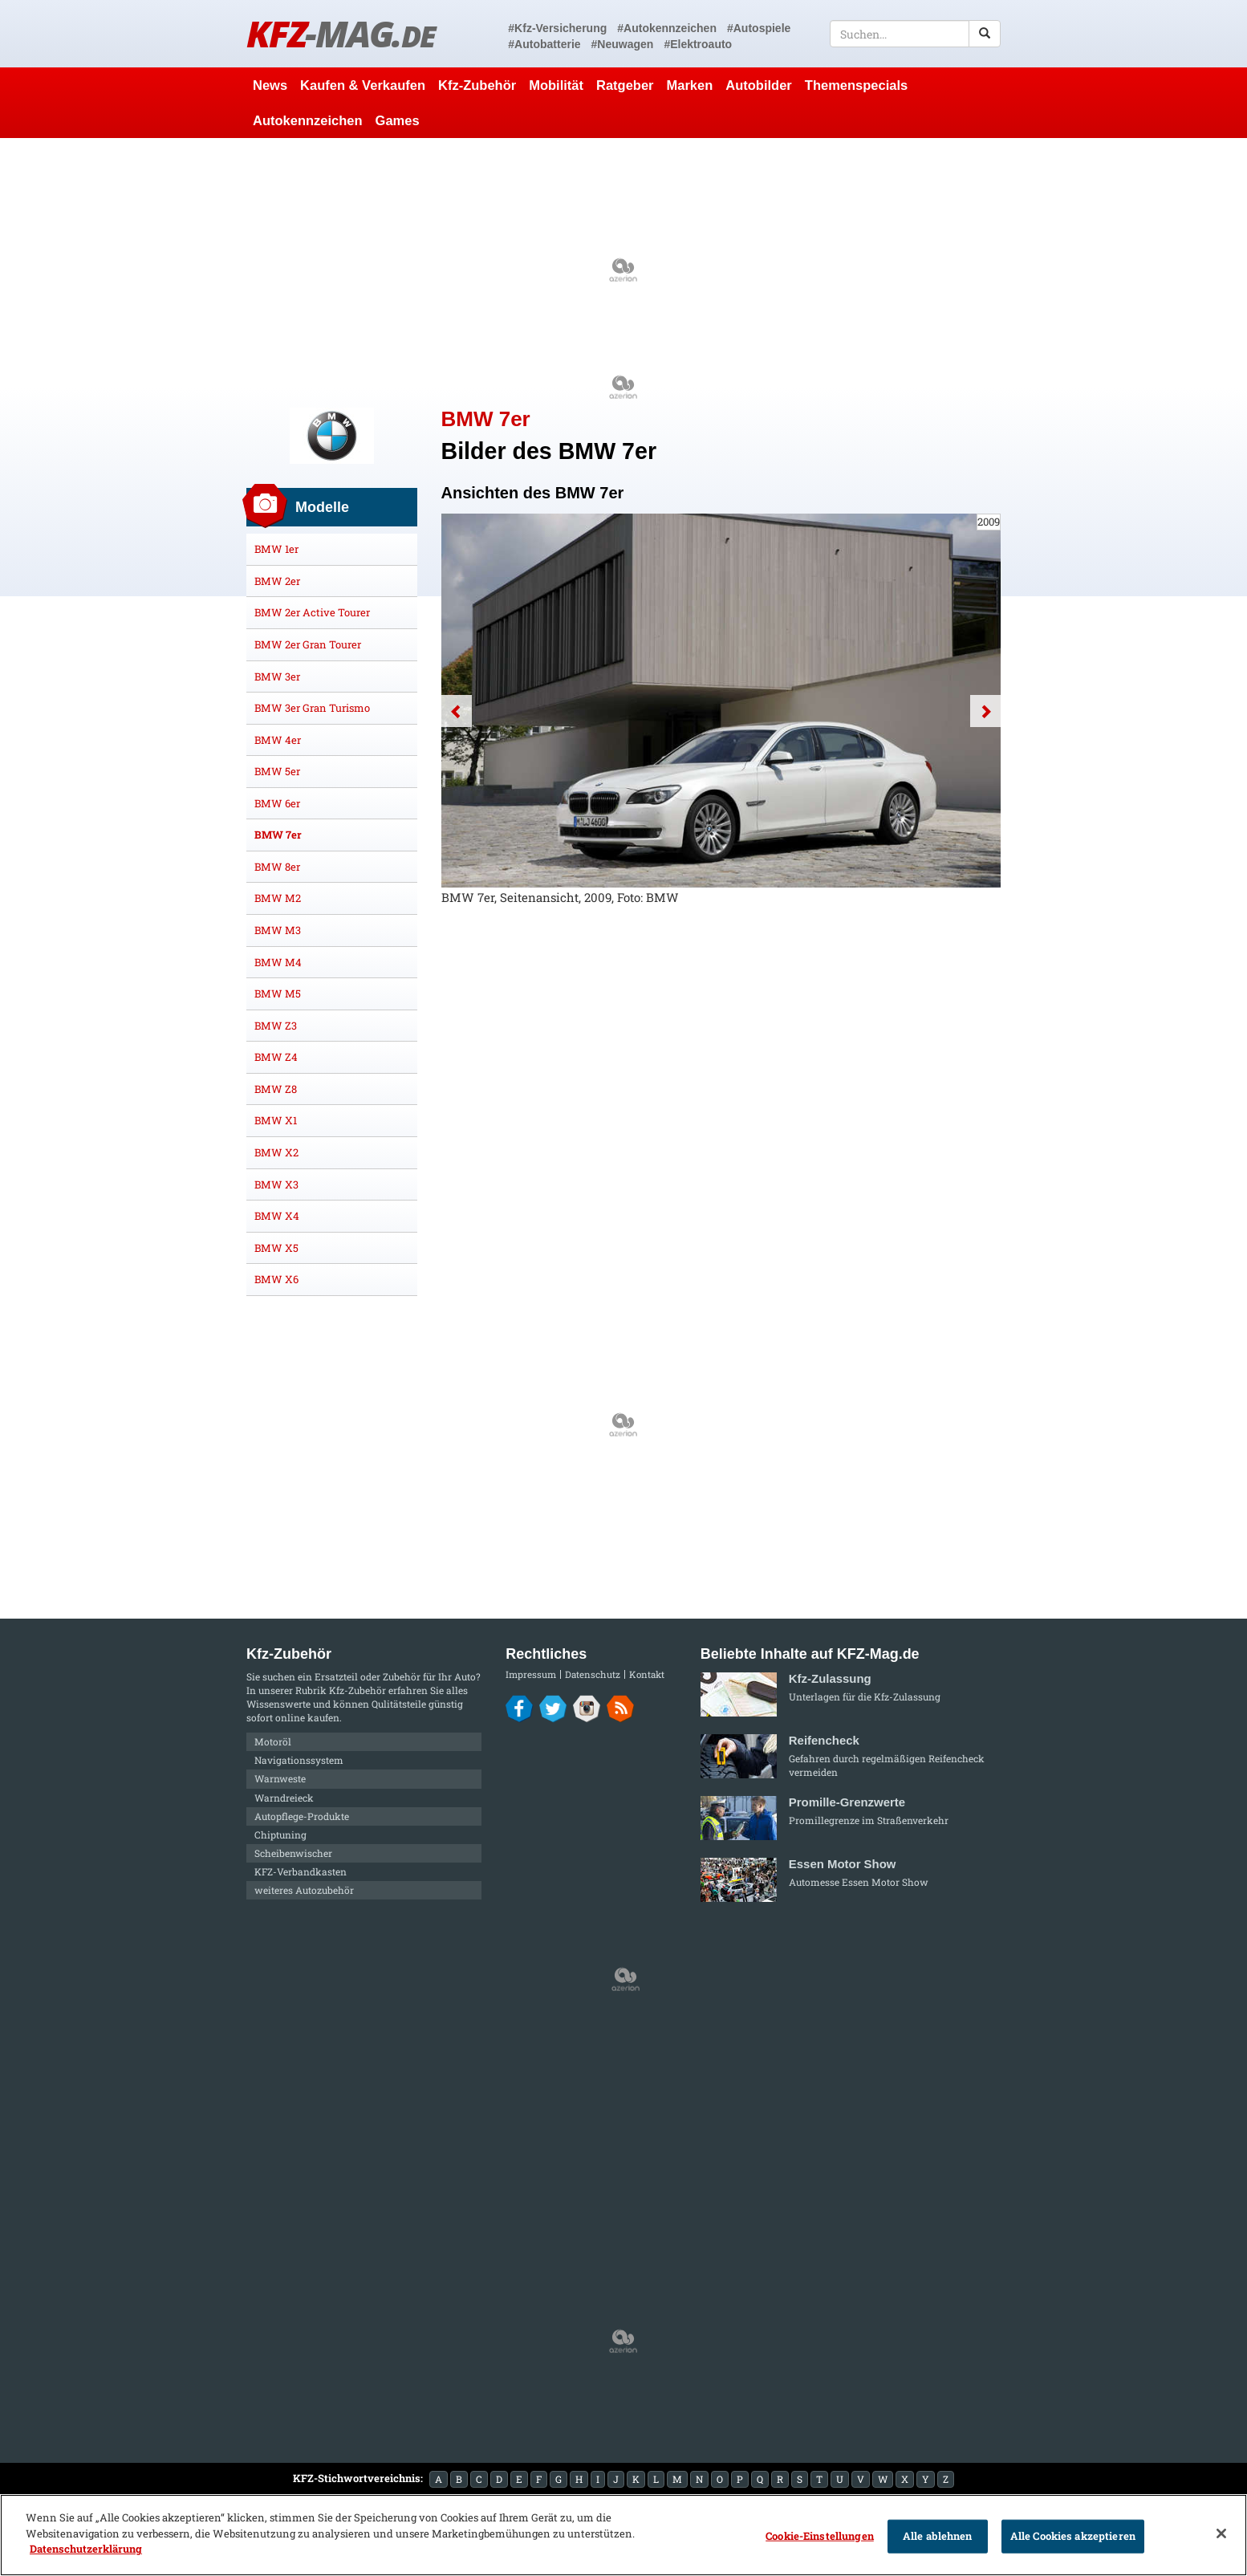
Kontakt (646, 1674)
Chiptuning (280, 1834)
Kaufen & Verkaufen (362, 85)
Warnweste (280, 1778)
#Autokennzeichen (667, 28)
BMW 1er (276, 549)
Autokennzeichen (308, 120)
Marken (690, 85)
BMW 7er (278, 834)
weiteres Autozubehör (304, 1889)
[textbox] (915, 33)
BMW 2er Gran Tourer (307, 644)
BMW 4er (277, 740)
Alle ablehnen (938, 2536)
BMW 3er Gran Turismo (312, 708)
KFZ (340, 33)
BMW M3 (277, 930)
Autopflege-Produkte (301, 1816)
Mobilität (556, 85)
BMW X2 (276, 1152)
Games (398, 120)
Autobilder (758, 85)
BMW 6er (277, 803)
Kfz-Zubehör (477, 85)
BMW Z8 (275, 1089)
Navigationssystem (298, 1759)
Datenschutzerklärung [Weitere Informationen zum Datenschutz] (86, 2548)
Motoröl (272, 1741)
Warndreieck (284, 1797)
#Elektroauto (698, 44)
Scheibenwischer (293, 1853)
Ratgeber (625, 85)
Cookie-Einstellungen (820, 2536)
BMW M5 (277, 993)
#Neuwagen (622, 44)
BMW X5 (276, 1248)
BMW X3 (276, 1184)
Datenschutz (592, 1674)
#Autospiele (758, 28)
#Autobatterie (544, 44)
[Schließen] (1221, 2533)
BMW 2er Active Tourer (312, 612)
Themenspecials (856, 85)
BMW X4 (276, 1216)
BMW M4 (278, 962)
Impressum (531, 1674)
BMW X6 (276, 1279)
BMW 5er (277, 771)
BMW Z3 (275, 1025)
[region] (623, 2535)
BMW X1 (275, 1120)
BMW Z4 (276, 1057)
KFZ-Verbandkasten (300, 1871)
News (270, 85)
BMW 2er (277, 581)
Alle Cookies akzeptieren (1072, 2536)
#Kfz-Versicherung (557, 28)
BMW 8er (277, 866)
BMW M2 (277, 898)
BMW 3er (277, 676)
